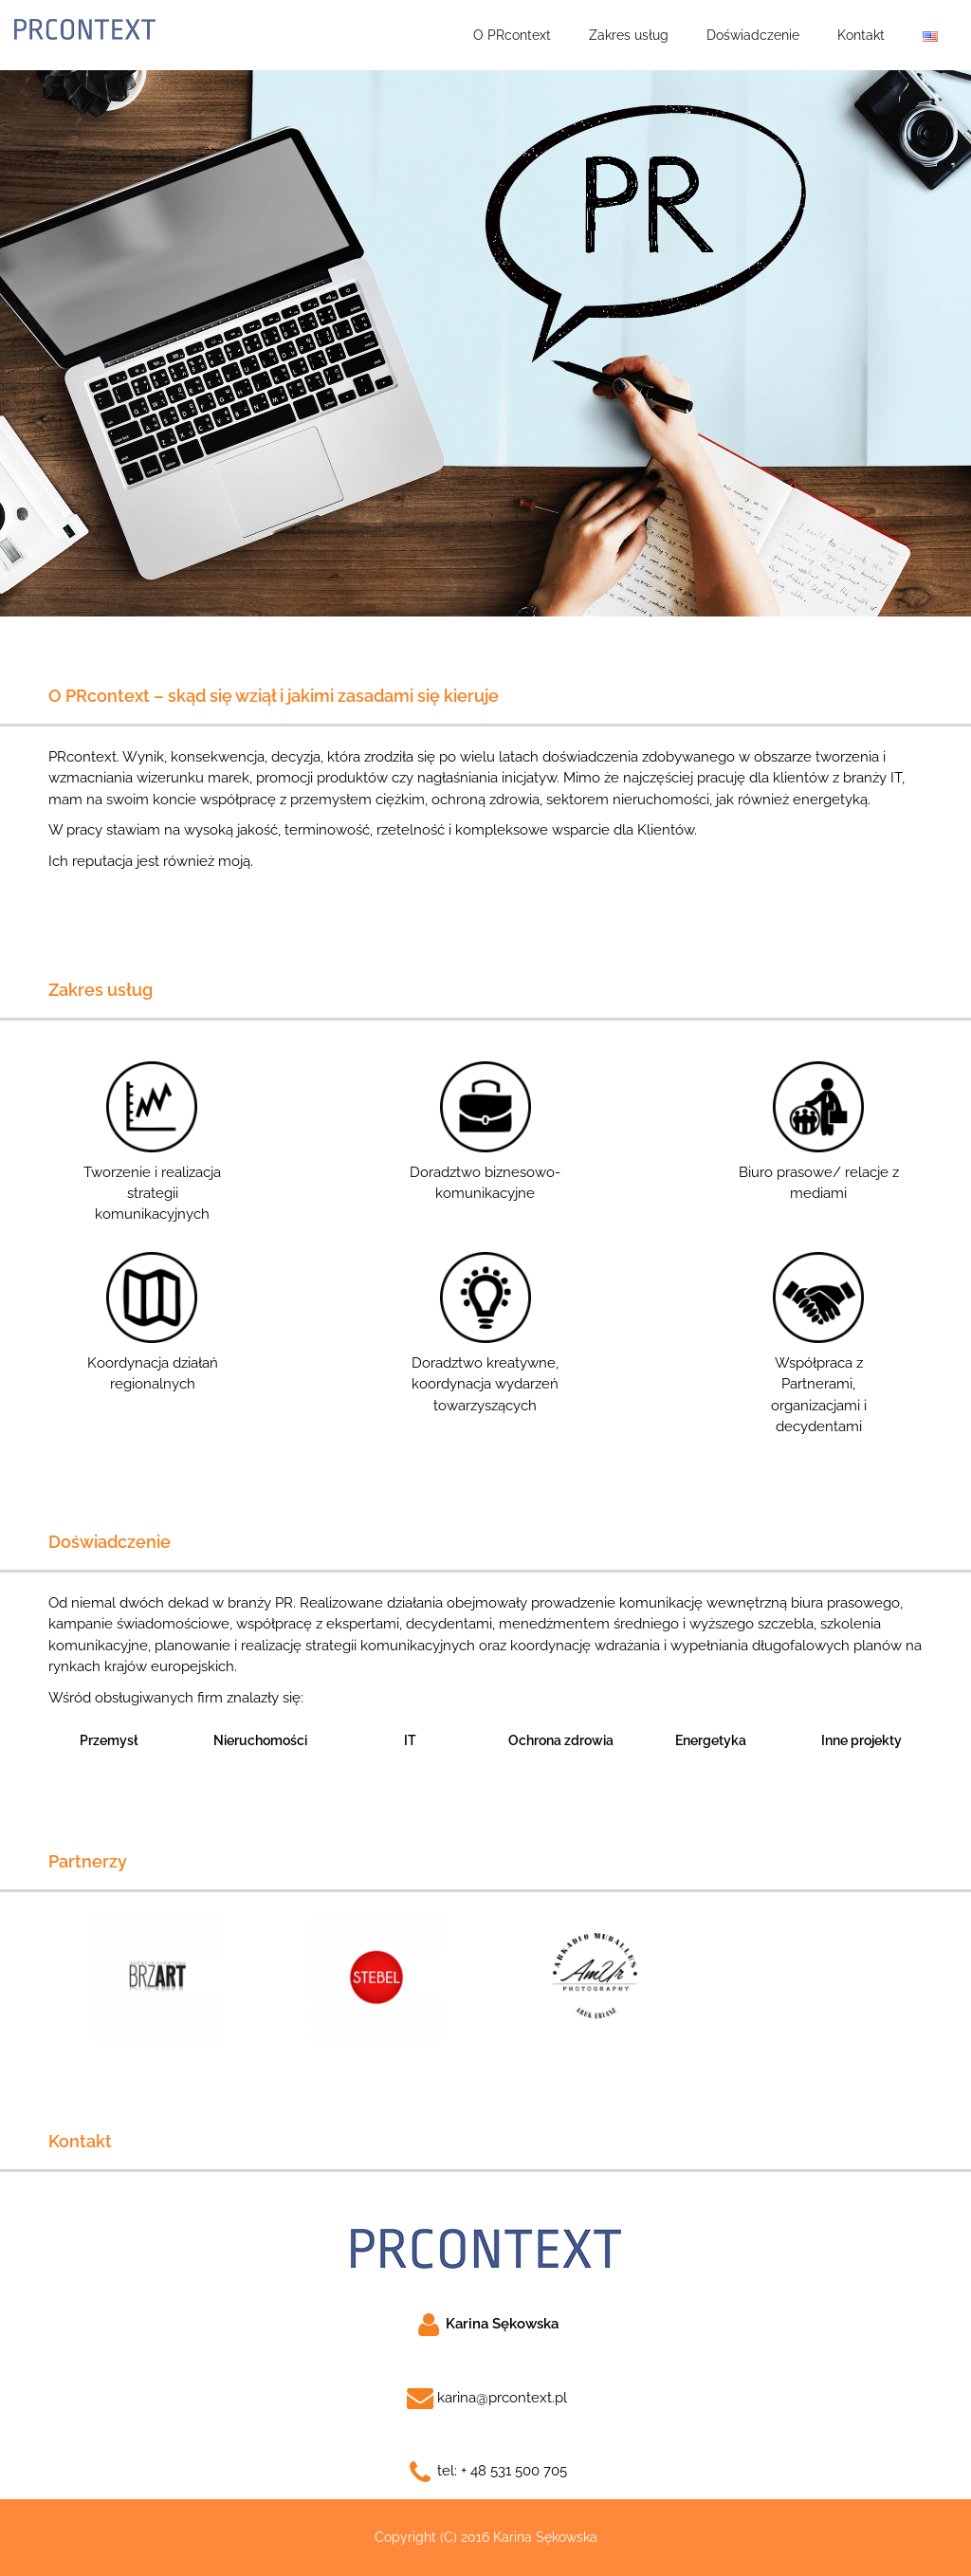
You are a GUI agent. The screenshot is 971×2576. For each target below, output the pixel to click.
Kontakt (861, 35)
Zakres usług (629, 35)
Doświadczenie (752, 35)
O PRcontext (512, 35)
